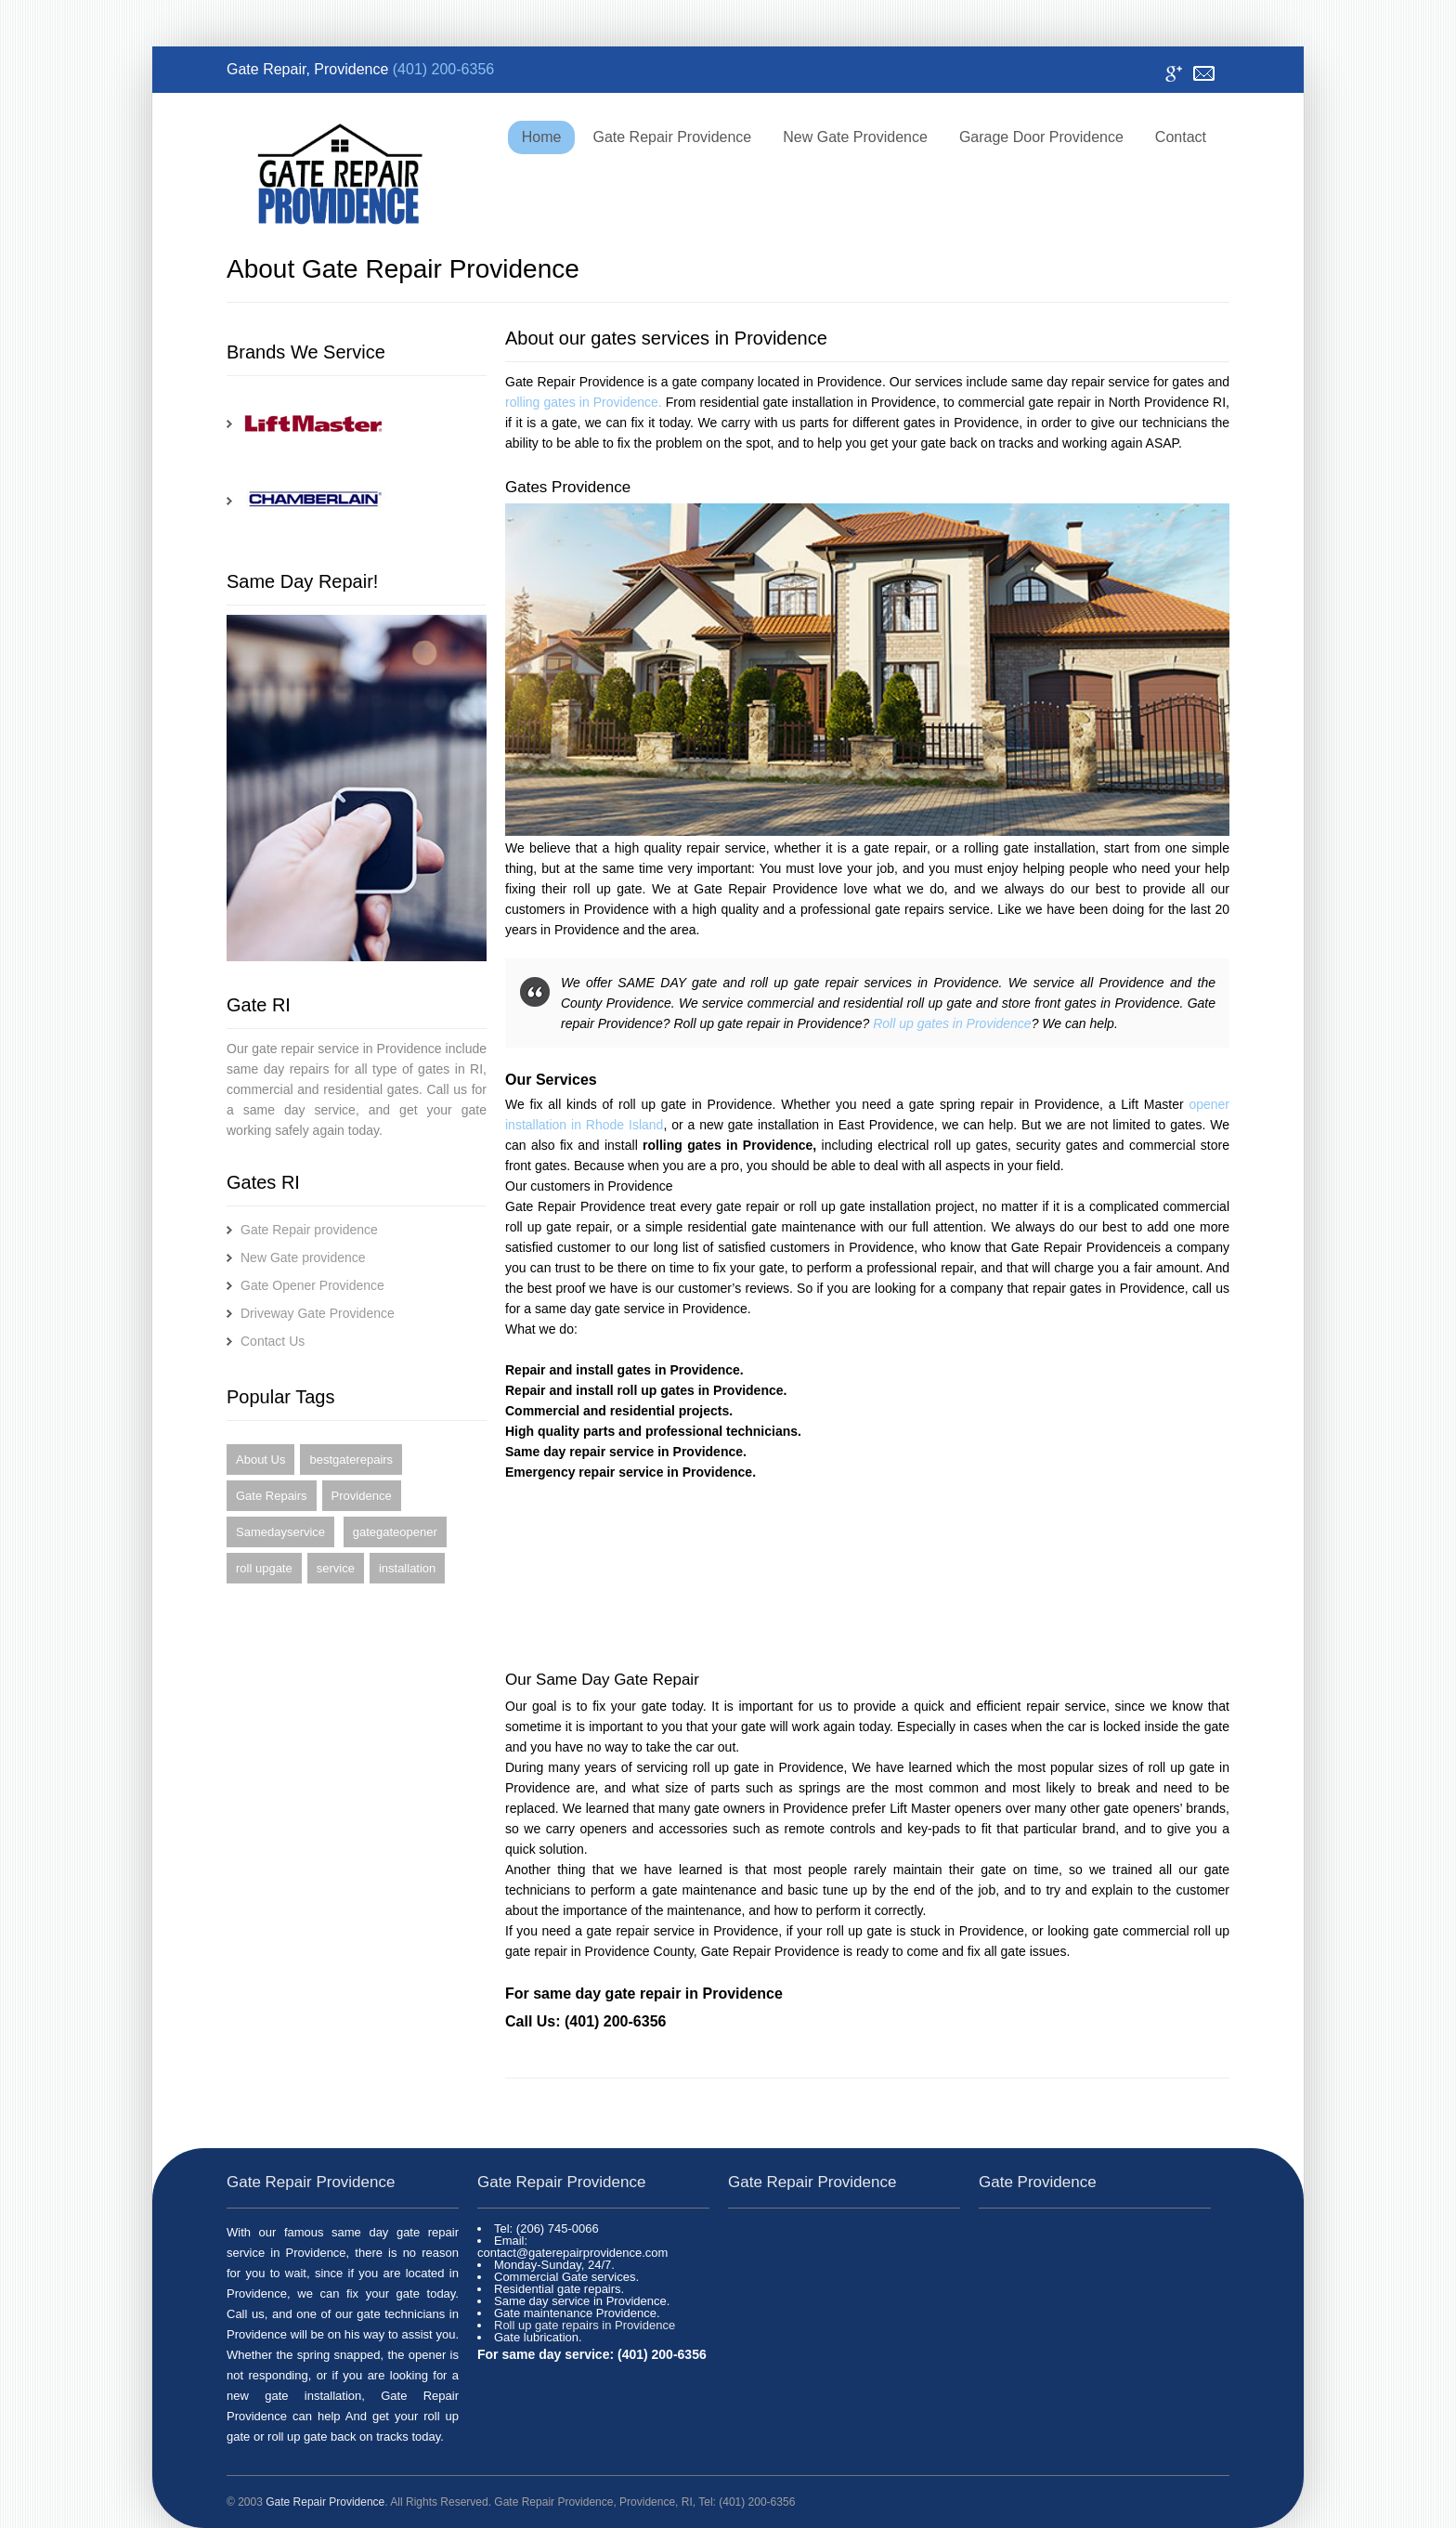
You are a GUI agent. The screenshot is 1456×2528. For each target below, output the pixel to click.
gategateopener (395, 1532)
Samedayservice (280, 1532)
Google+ (1173, 73)
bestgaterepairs (351, 1459)
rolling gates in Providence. (583, 402)
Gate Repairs (271, 1496)
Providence (362, 1496)
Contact (1204, 73)
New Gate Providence (855, 137)
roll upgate (264, 1568)
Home (542, 137)
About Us (260, 1459)
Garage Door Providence (1041, 137)
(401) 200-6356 (443, 69)
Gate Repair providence (309, 1229)
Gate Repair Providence (671, 137)
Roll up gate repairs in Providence (584, 2325)
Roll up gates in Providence (952, 1023)
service (336, 1568)
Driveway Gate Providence (317, 1313)
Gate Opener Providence (312, 1285)
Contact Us (272, 1341)
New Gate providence (303, 1257)
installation (407, 1568)
